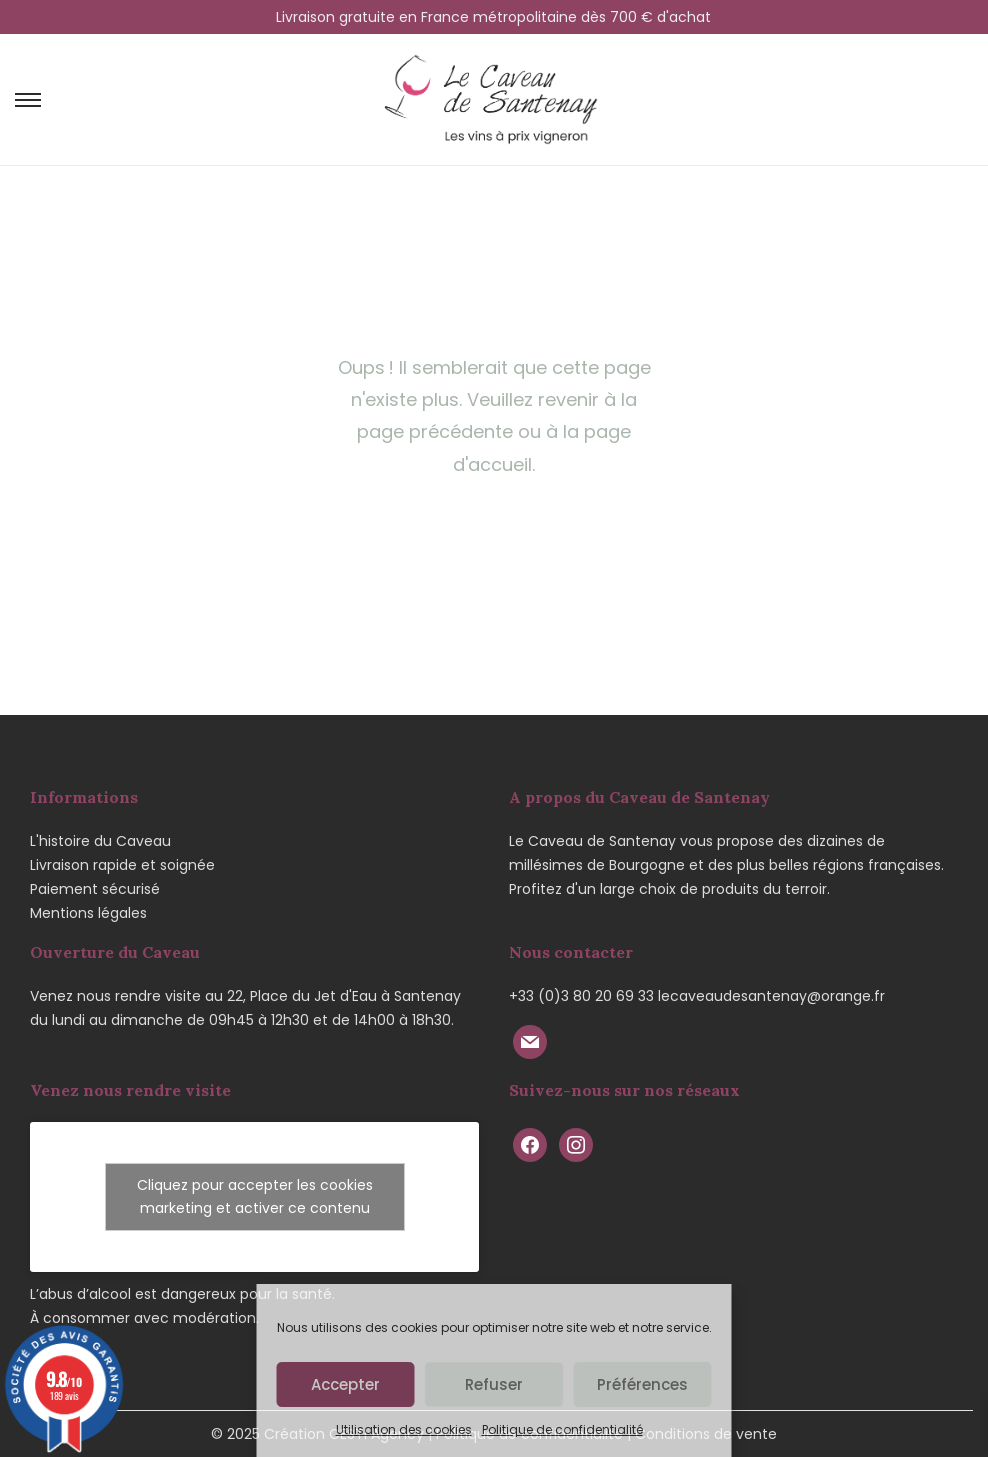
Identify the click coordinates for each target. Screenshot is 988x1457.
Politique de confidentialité (562, 1429)
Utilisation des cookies (404, 1429)
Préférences (642, 1384)
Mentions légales (88, 913)
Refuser (494, 1384)
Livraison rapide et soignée (122, 865)
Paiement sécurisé (95, 889)
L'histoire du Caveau (100, 841)
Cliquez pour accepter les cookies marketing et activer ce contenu (255, 1196)
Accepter (345, 1384)
